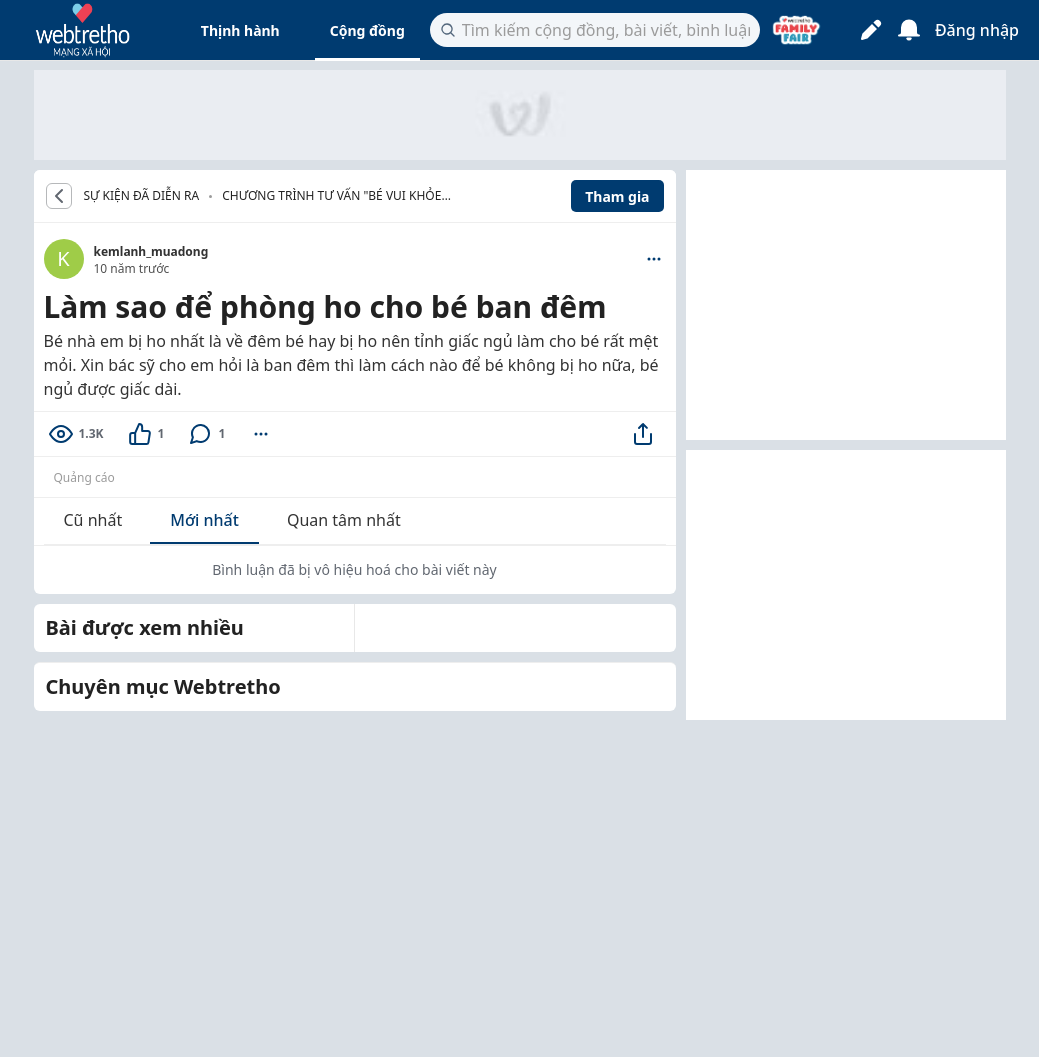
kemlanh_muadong (151, 251)
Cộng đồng (367, 30)
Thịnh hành (240, 30)
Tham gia (617, 196)
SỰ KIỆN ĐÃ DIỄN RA (142, 196)
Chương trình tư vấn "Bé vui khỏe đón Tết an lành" (331, 197)
